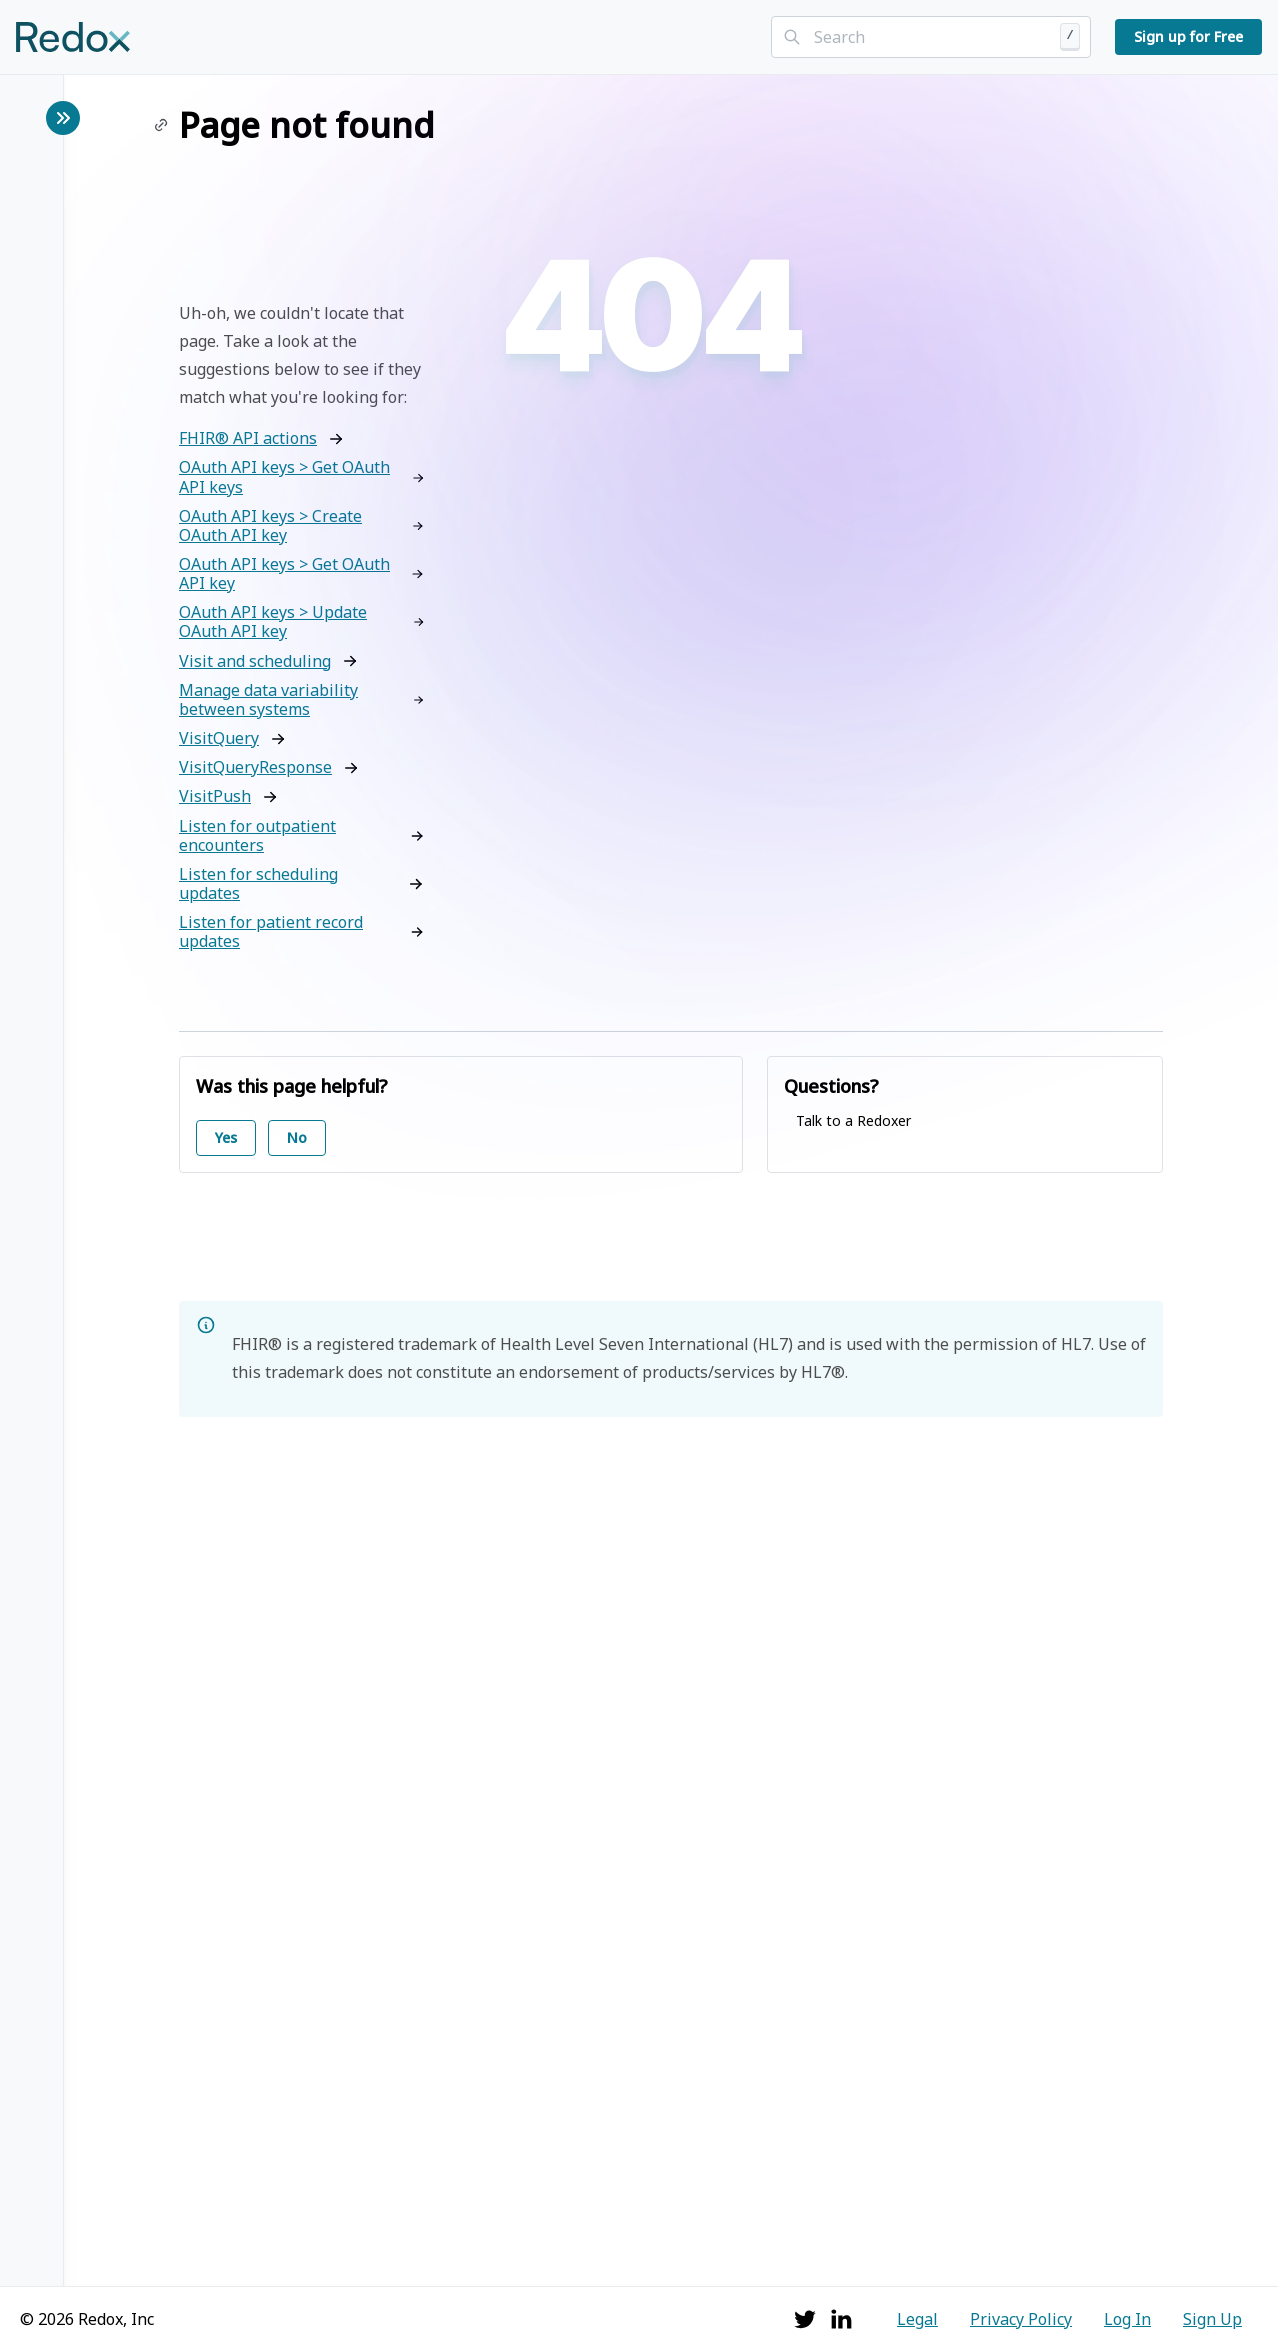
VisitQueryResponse (255, 767)
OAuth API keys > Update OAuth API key (273, 622)
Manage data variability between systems (268, 700)
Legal (917, 2319)
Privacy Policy (1021, 2319)
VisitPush (215, 796)
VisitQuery (219, 738)
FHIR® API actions (248, 438)
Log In (1127, 2319)
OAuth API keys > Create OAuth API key (270, 526)
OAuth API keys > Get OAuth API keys (284, 477)
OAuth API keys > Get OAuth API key (284, 574)
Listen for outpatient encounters (257, 836)
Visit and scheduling (255, 661)
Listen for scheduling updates (258, 884)
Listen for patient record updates (271, 932)
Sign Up (1212, 2319)
